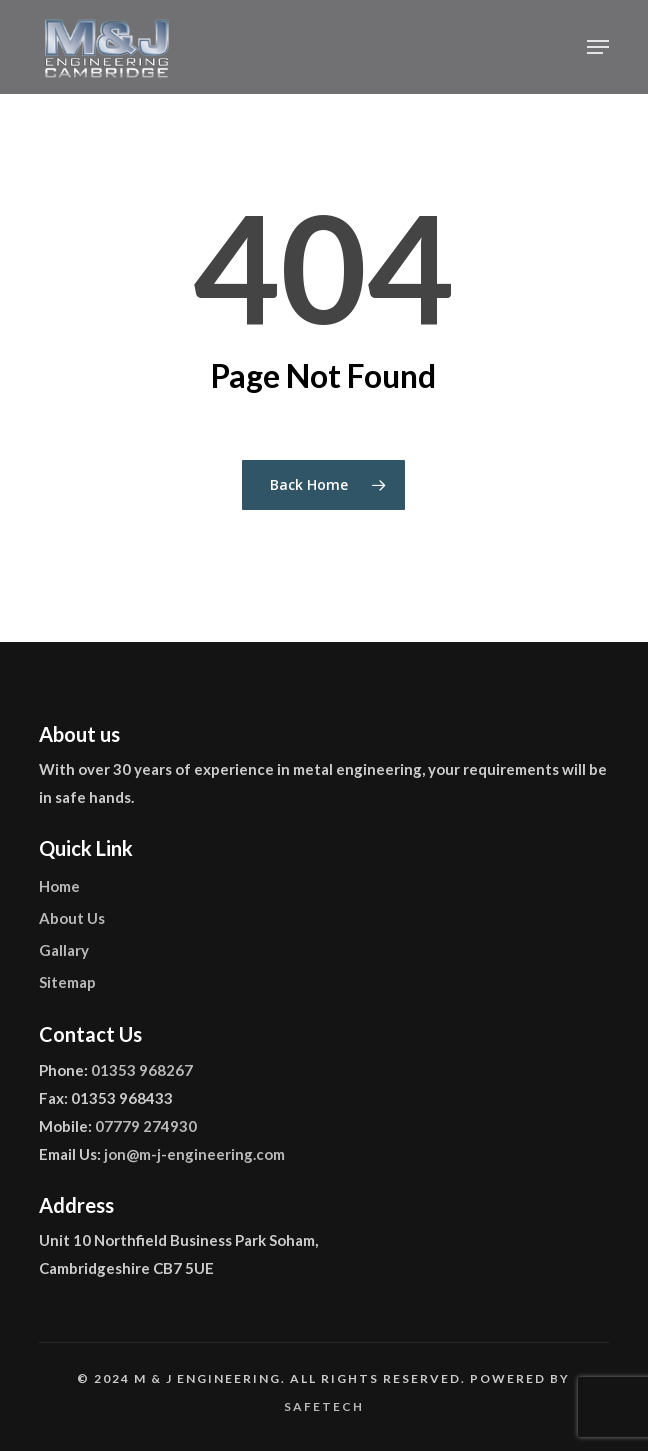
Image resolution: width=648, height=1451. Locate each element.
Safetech (324, 1406)
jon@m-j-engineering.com (194, 1154)
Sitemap (67, 982)
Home (59, 886)
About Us (72, 918)
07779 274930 (146, 1126)
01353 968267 (142, 1070)
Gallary (64, 950)
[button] (598, 47)
